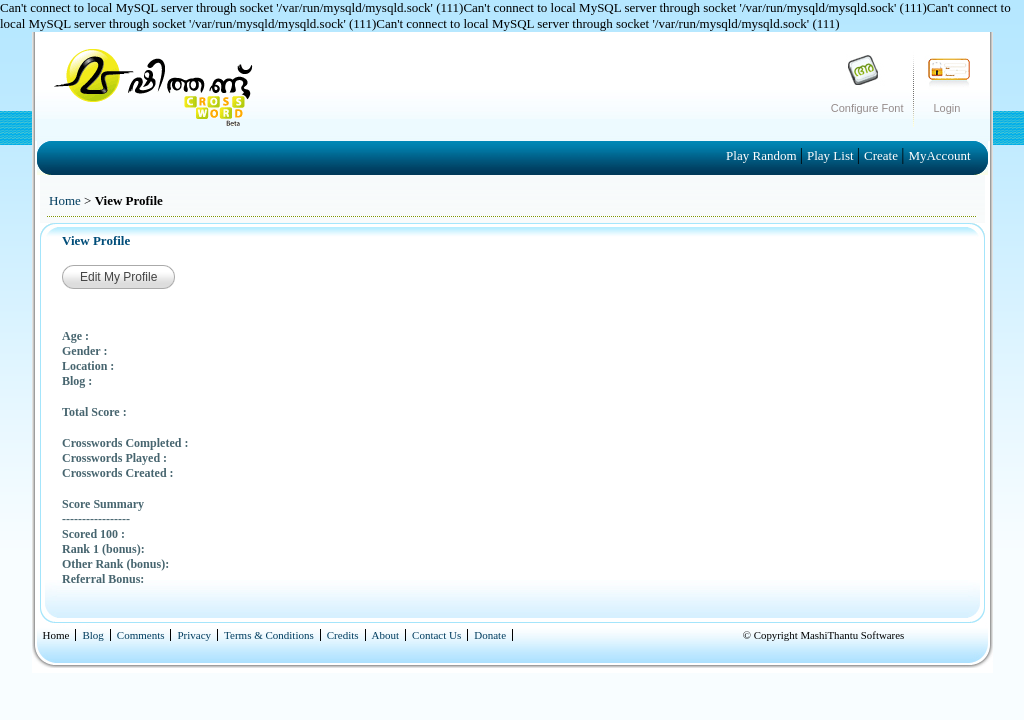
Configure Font (867, 108)
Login (947, 108)
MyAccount (939, 155)
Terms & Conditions (269, 635)
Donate (490, 635)
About (386, 635)
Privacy (194, 635)
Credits (343, 635)
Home (65, 200)
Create (882, 155)
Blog (92, 635)
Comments (141, 635)
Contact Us (436, 635)
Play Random (763, 155)
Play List (832, 155)
